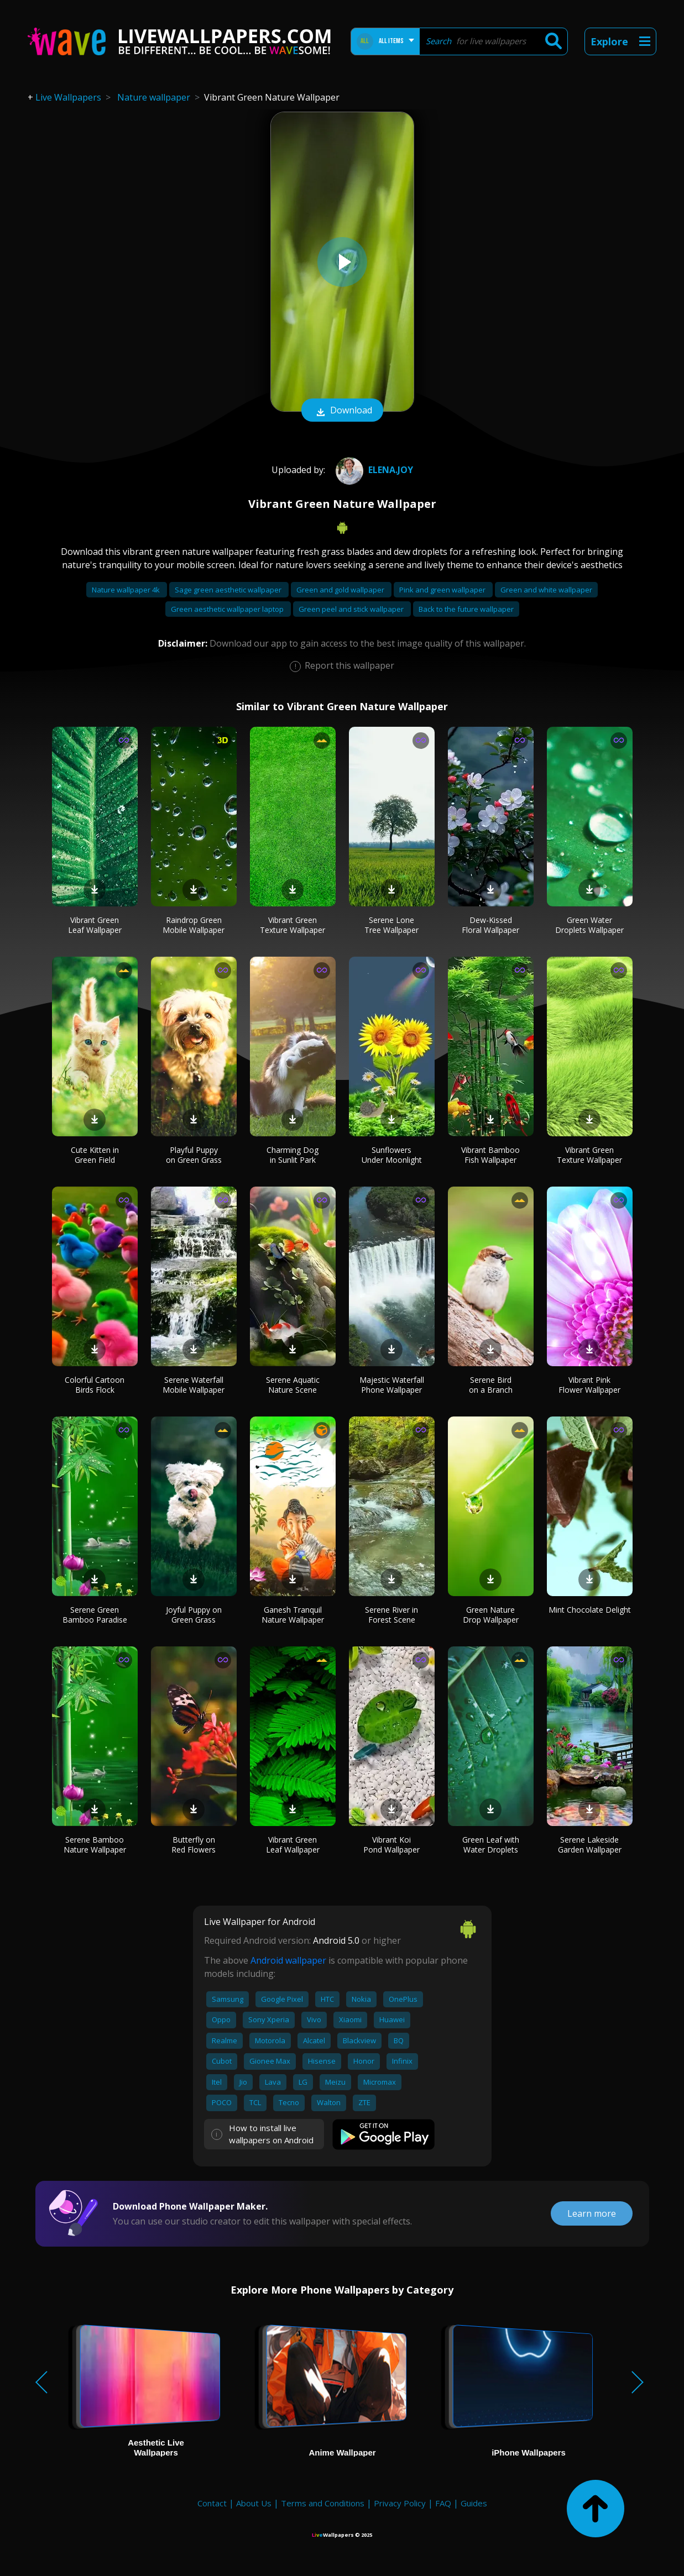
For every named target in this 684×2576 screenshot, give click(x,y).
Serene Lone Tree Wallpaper (391, 925)
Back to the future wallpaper (466, 609)
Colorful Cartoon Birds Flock (94, 1384)
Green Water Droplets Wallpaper (589, 925)
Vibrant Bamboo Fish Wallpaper (490, 1155)
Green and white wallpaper (546, 590)
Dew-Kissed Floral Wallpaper (490, 925)
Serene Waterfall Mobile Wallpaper (193, 1384)
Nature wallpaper (153, 97)
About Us (253, 2503)
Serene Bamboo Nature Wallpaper (95, 1844)
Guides (474, 2503)
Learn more (591, 2213)
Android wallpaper (288, 1960)
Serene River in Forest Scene (391, 1614)
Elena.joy (373, 470)
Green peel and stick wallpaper (352, 609)
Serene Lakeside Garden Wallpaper (590, 1844)
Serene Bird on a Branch (491, 1384)
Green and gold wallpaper (341, 590)
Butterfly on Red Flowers (193, 1844)
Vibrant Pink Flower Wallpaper (589, 1384)
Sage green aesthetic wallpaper (229, 590)
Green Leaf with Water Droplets (490, 1844)
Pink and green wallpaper (443, 590)
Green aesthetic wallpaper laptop (228, 609)
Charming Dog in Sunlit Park (292, 1155)
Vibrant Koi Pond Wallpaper (391, 1844)
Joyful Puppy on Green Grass (194, 1614)
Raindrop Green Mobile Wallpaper (193, 925)
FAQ (443, 2503)
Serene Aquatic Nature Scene (293, 1384)
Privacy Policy (400, 2503)
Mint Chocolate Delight (590, 1609)
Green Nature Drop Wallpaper (491, 1614)
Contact (212, 2503)
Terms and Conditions (322, 2503)
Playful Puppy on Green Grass (194, 1155)
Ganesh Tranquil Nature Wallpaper (293, 1614)
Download (342, 411)
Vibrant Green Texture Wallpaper (292, 925)
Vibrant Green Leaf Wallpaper (95, 925)
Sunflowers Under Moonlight (392, 1155)
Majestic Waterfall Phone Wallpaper (391, 1384)
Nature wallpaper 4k (126, 590)
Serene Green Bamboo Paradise (94, 1614)
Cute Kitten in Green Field (95, 1155)
